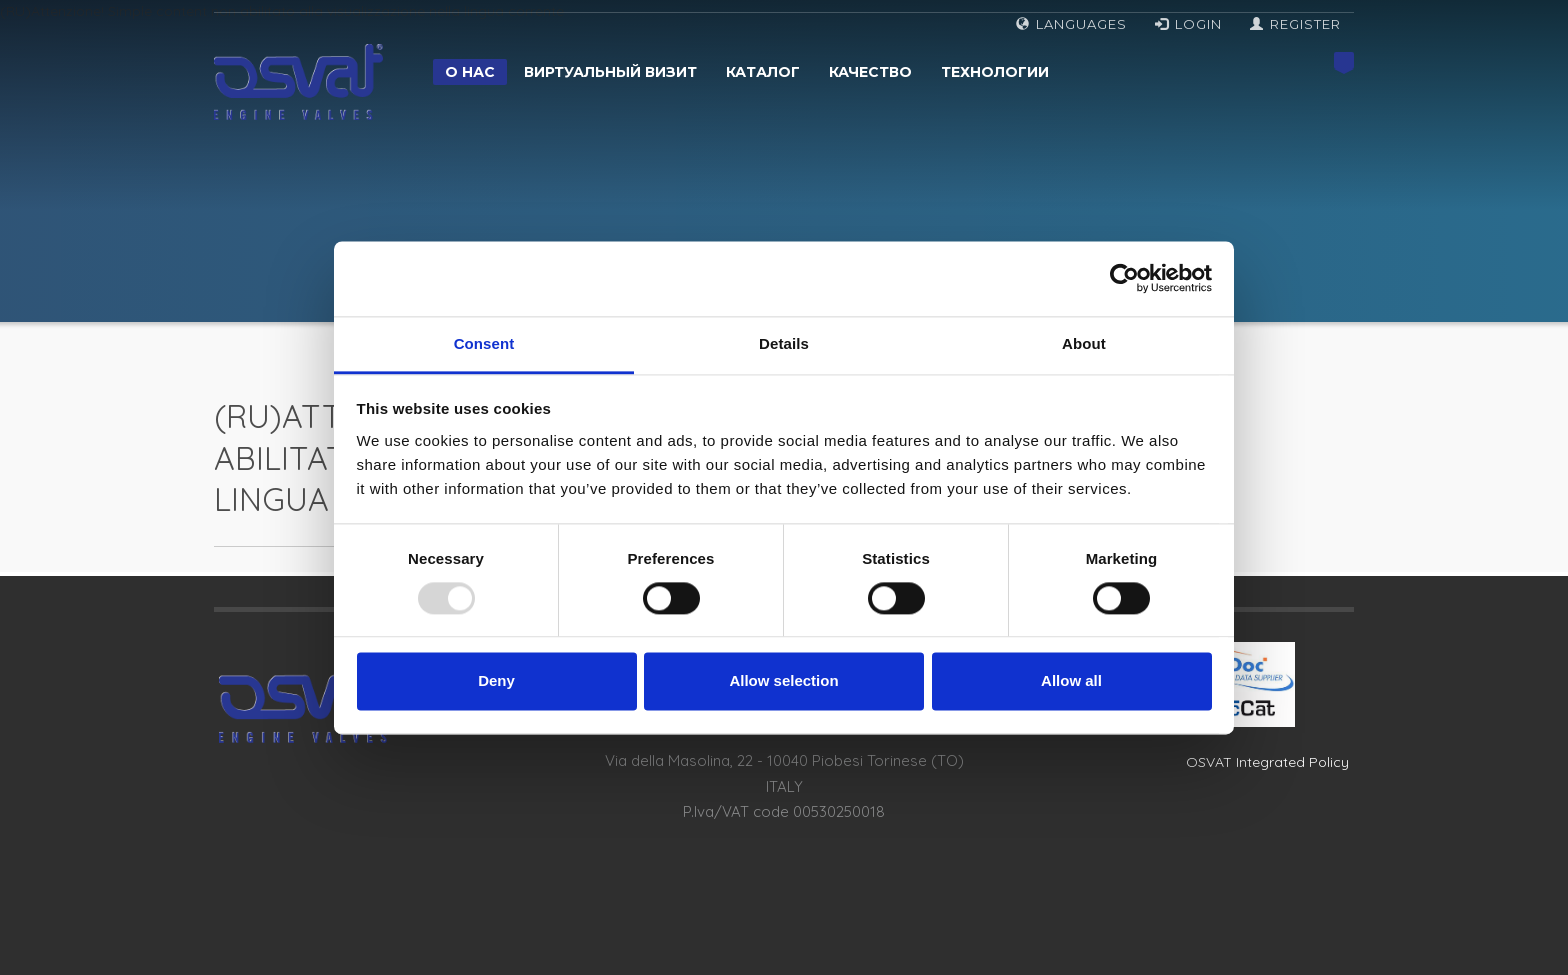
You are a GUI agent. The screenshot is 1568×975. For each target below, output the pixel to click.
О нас (470, 72)
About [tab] (1084, 343)
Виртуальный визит (610, 72)
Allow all (1071, 681)
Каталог (763, 72)
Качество (870, 72)
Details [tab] (784, 343)
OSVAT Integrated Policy (1267, 762)
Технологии (995, 72)
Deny (496, 681)
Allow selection (783, 681)
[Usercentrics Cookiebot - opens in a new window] (1124, 278)
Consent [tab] (484, 343)
